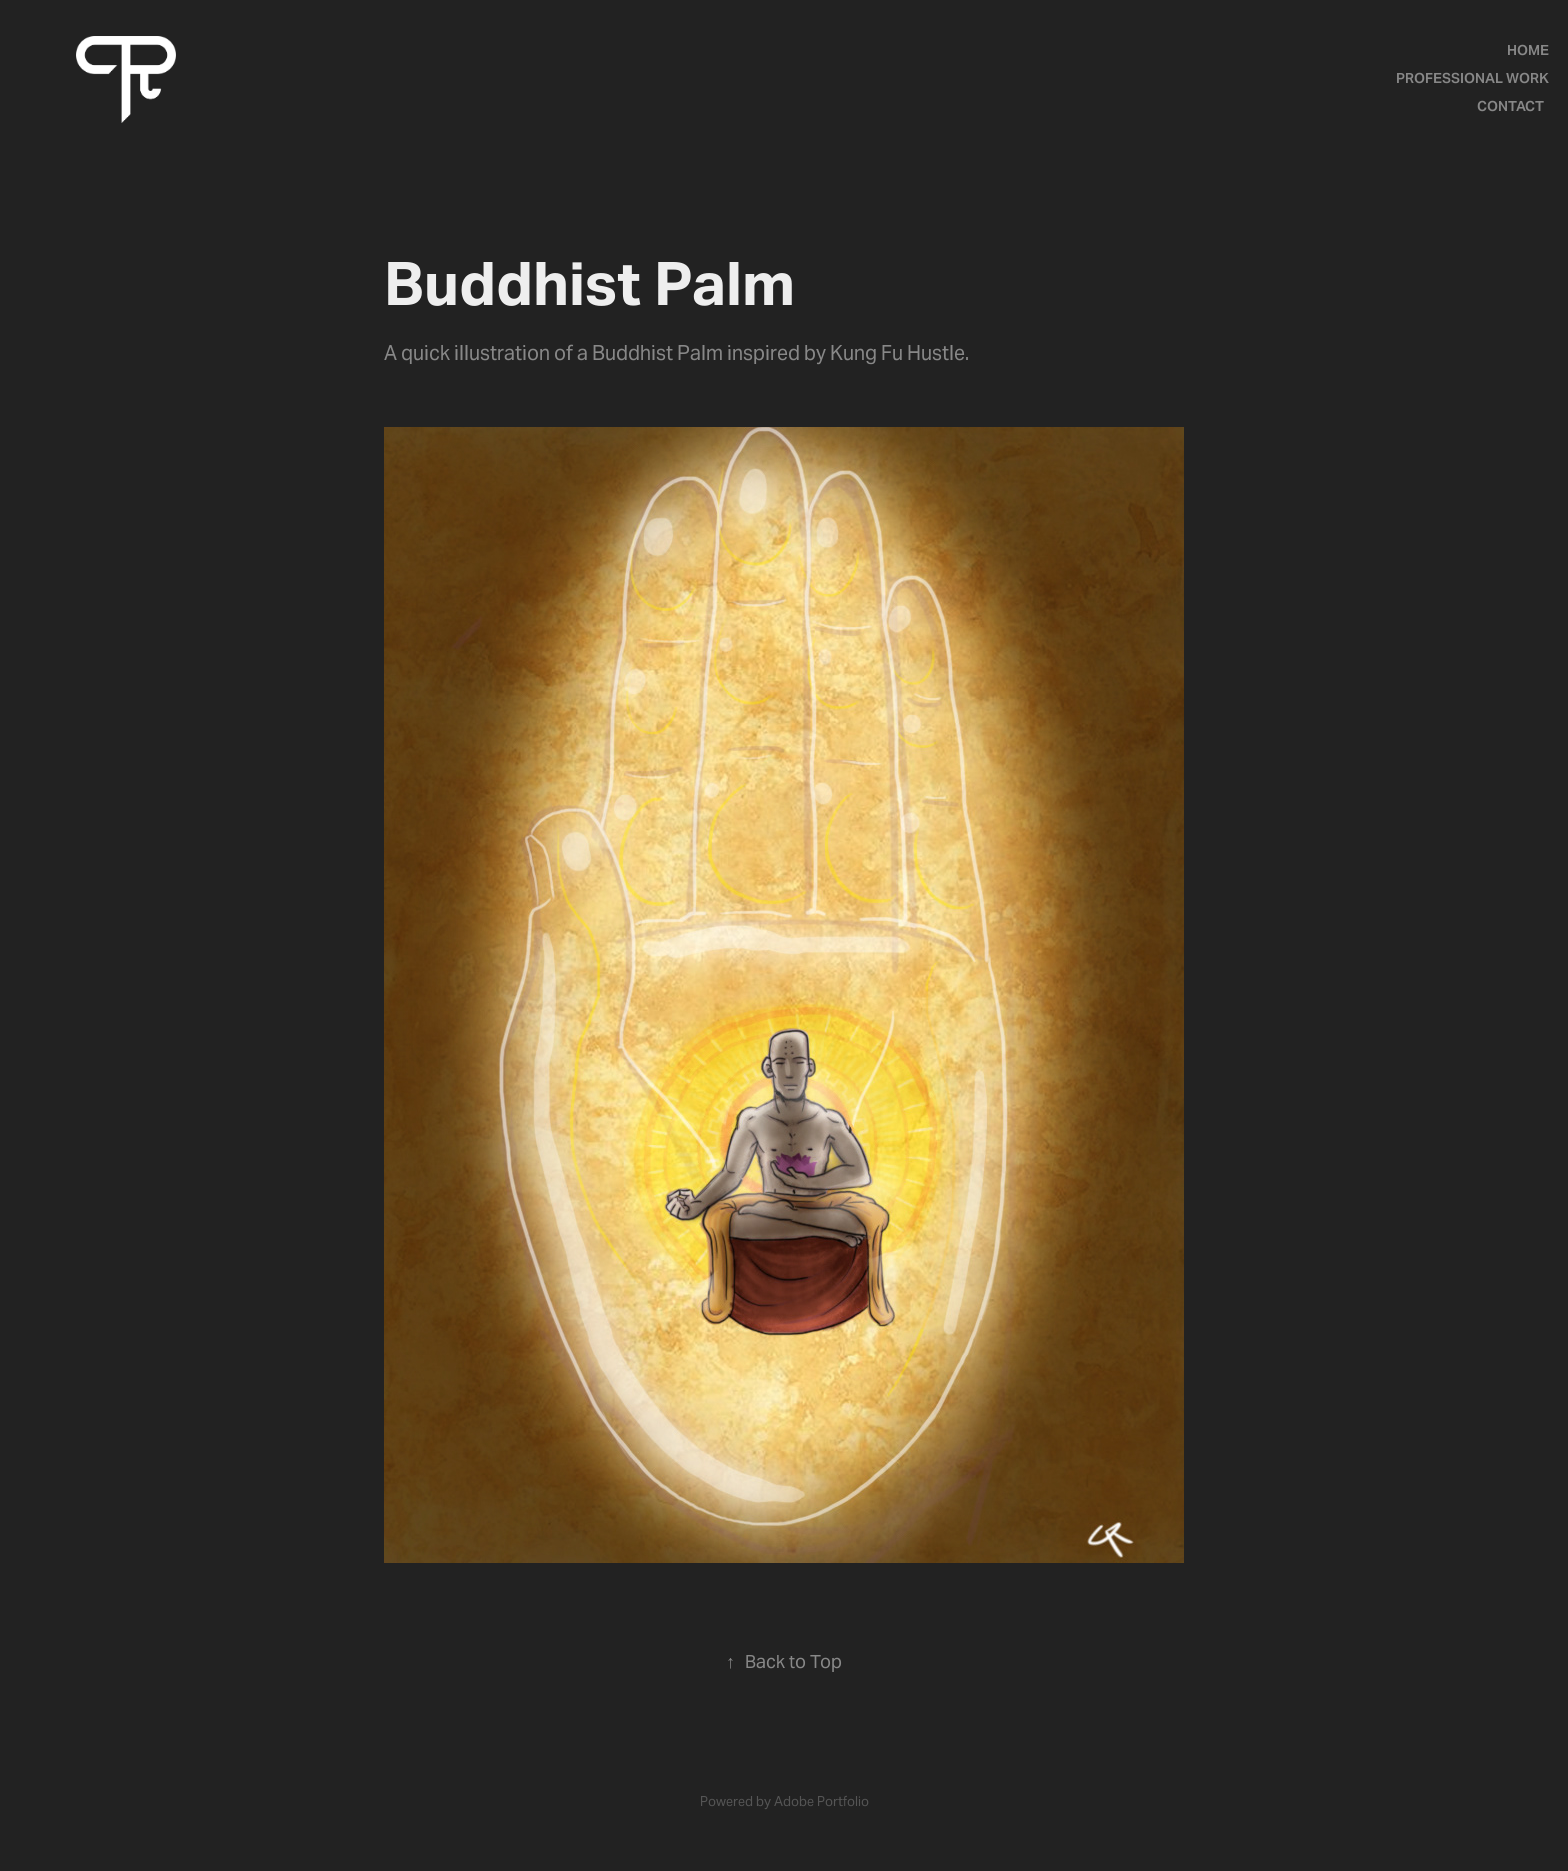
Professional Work (1472, 78)
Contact (1510, 106)
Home (1528, 50)
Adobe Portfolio (821, 1801)
